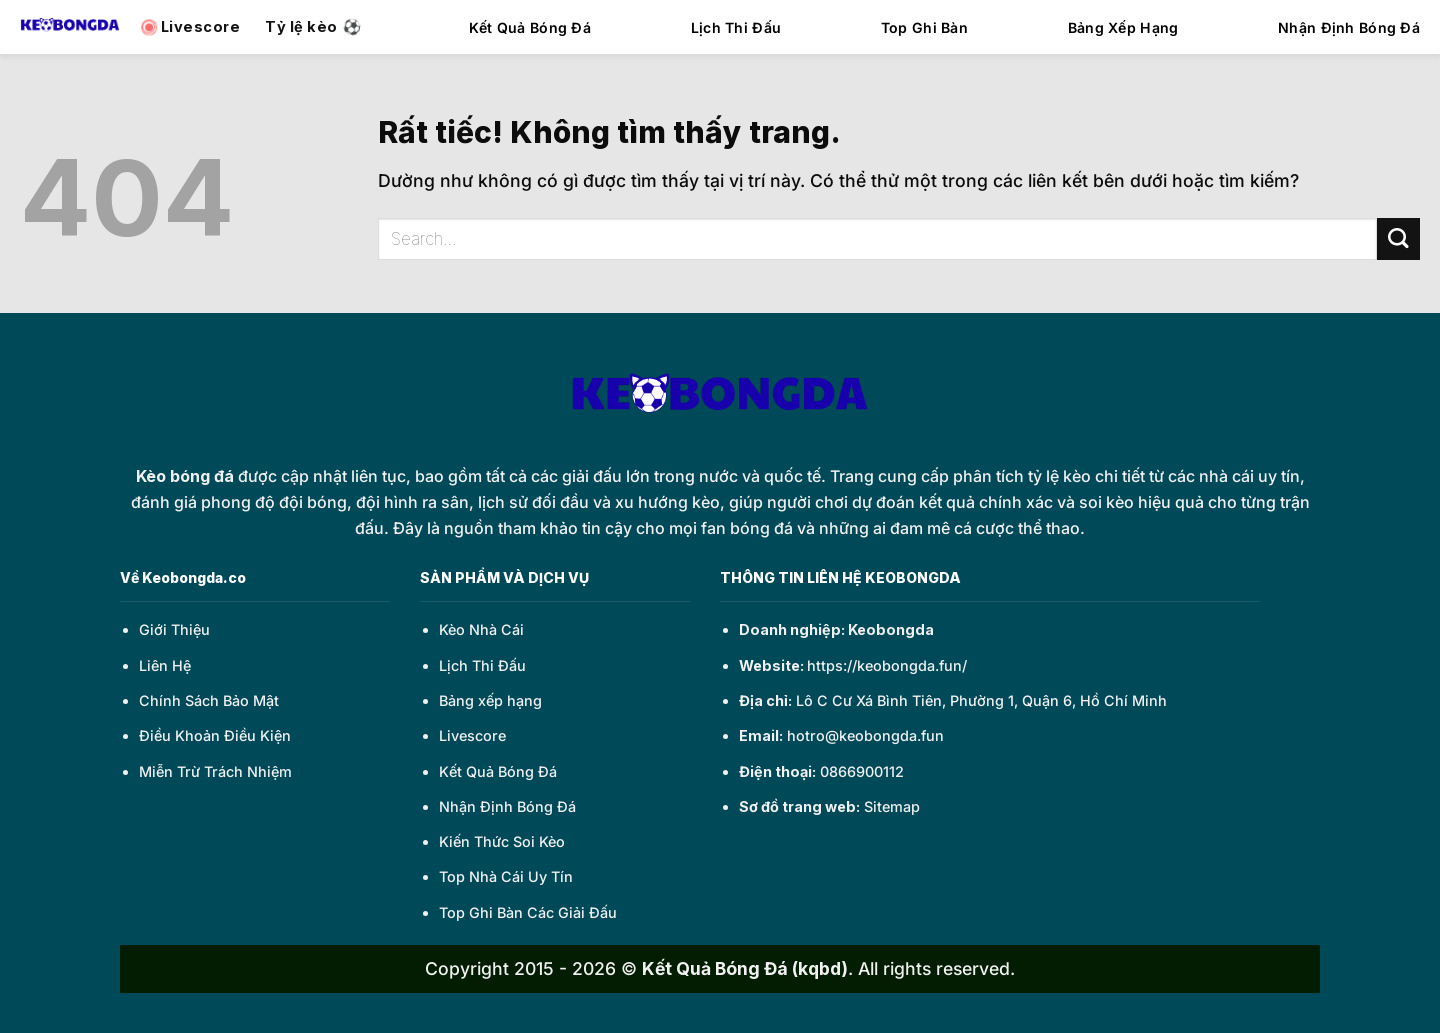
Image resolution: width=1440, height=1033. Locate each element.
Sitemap (892, 806)
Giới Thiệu (174, 629)
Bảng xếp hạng (490, 700)
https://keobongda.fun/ (887, 665)
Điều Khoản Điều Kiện (215, 735)
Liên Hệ (165, 665)
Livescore (472, 735)
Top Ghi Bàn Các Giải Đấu (528, 912)
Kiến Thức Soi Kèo (502, 841)
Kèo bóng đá (185, 476)
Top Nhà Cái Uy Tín (506, 876)
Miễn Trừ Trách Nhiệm (215, 771)
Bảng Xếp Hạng (1123, 27)
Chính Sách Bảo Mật (209, 700)
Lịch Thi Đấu (736, 27)
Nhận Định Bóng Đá (1349, 27)
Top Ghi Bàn (924, 27)
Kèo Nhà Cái (481, 629)
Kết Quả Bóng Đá (530, 27)
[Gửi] (1398, 239)
